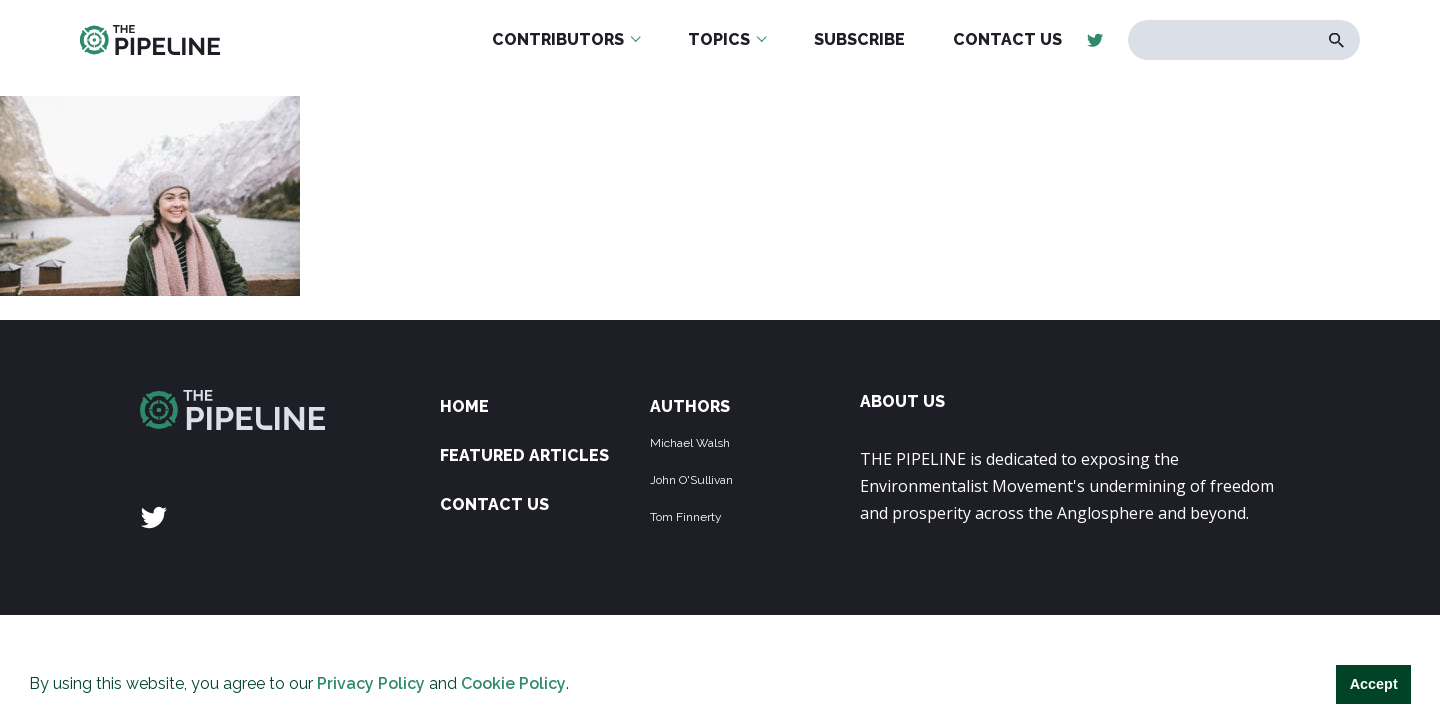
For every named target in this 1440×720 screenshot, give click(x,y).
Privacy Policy (371, 683)
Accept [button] (1374, 684)
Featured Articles (524, 455)
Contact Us (494, 504)
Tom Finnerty (686, 517)
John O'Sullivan (691, 480)
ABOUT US (902, 401)
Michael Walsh (690, 443)
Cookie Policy (513, 683)
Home (464, 406)
